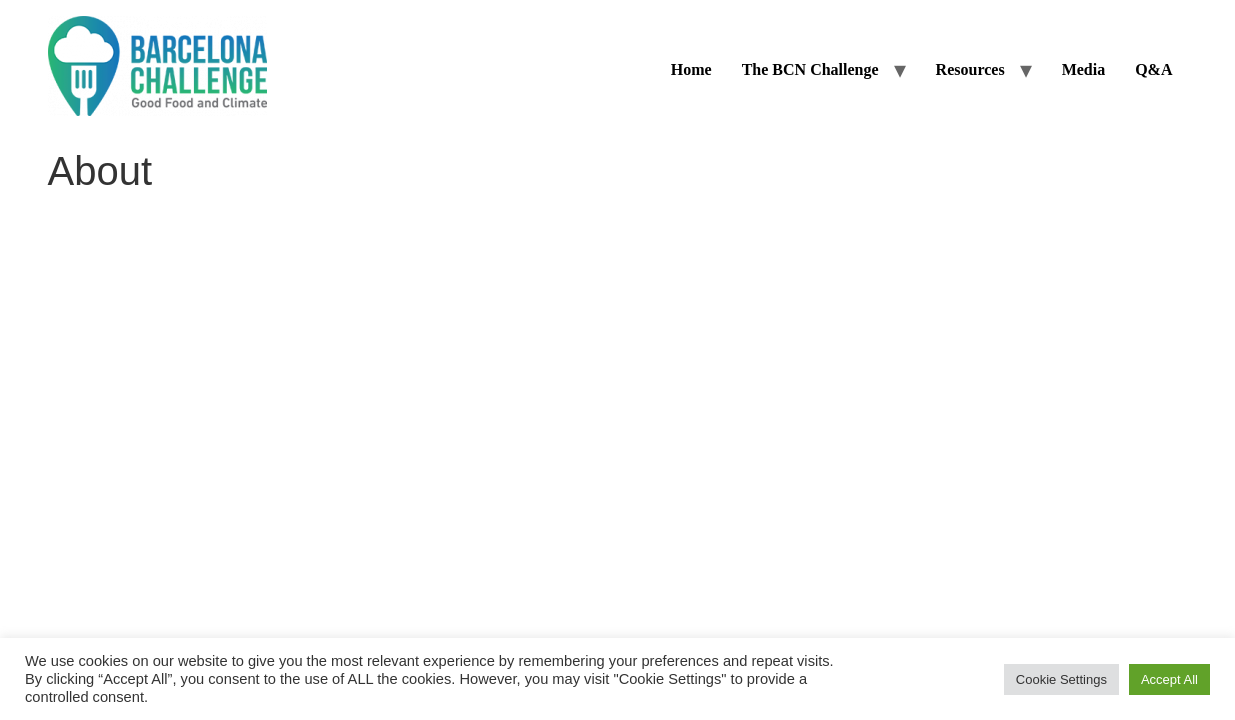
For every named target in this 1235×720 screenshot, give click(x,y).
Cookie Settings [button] (1061, 679)
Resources (970, 69)
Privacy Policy (706, 272)
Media (1084, 69)
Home (691, 69)
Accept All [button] (1169, 679)
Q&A (1153, 69)
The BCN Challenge (810, 69)
